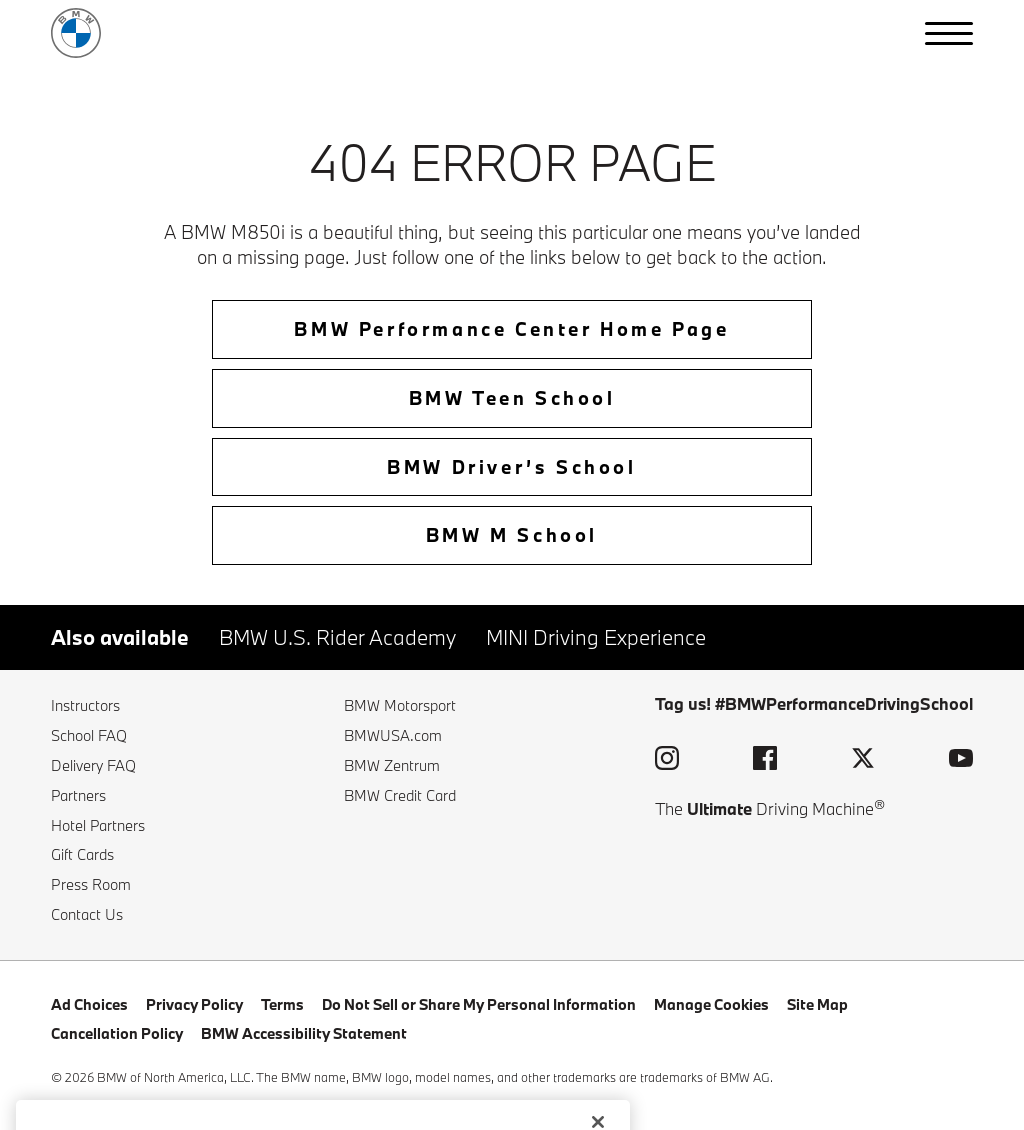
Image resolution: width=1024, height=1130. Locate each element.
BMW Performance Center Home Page (511, 329)
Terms (282, 1004)
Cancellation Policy (117, 1033)
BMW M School (512, 535)
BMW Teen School (512, 398)
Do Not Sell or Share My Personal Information (479, 1004)
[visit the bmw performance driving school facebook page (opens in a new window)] (765, 761)
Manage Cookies (711, 1004)
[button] (949, 33)
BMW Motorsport (400, 705)
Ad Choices (89, 1004)
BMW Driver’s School (511, 467)
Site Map (817, 1004)
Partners (78, 795)
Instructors (85, 705)
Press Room (91, 884)
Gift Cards (82, 854)
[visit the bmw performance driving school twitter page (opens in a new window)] (863, 761)
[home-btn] (512, 334)
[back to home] (76, 33)
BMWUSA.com (393, 735)
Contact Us (87, 914)
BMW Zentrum (392, 765)
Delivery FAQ (93, 765)
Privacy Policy (194, 1004)
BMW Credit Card (400, 795)
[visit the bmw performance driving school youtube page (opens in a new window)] (961, 761)
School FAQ (89, 735)
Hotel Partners (98, 825)
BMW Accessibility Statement (304, 1033)
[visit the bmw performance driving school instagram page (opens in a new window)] (667, 761)
